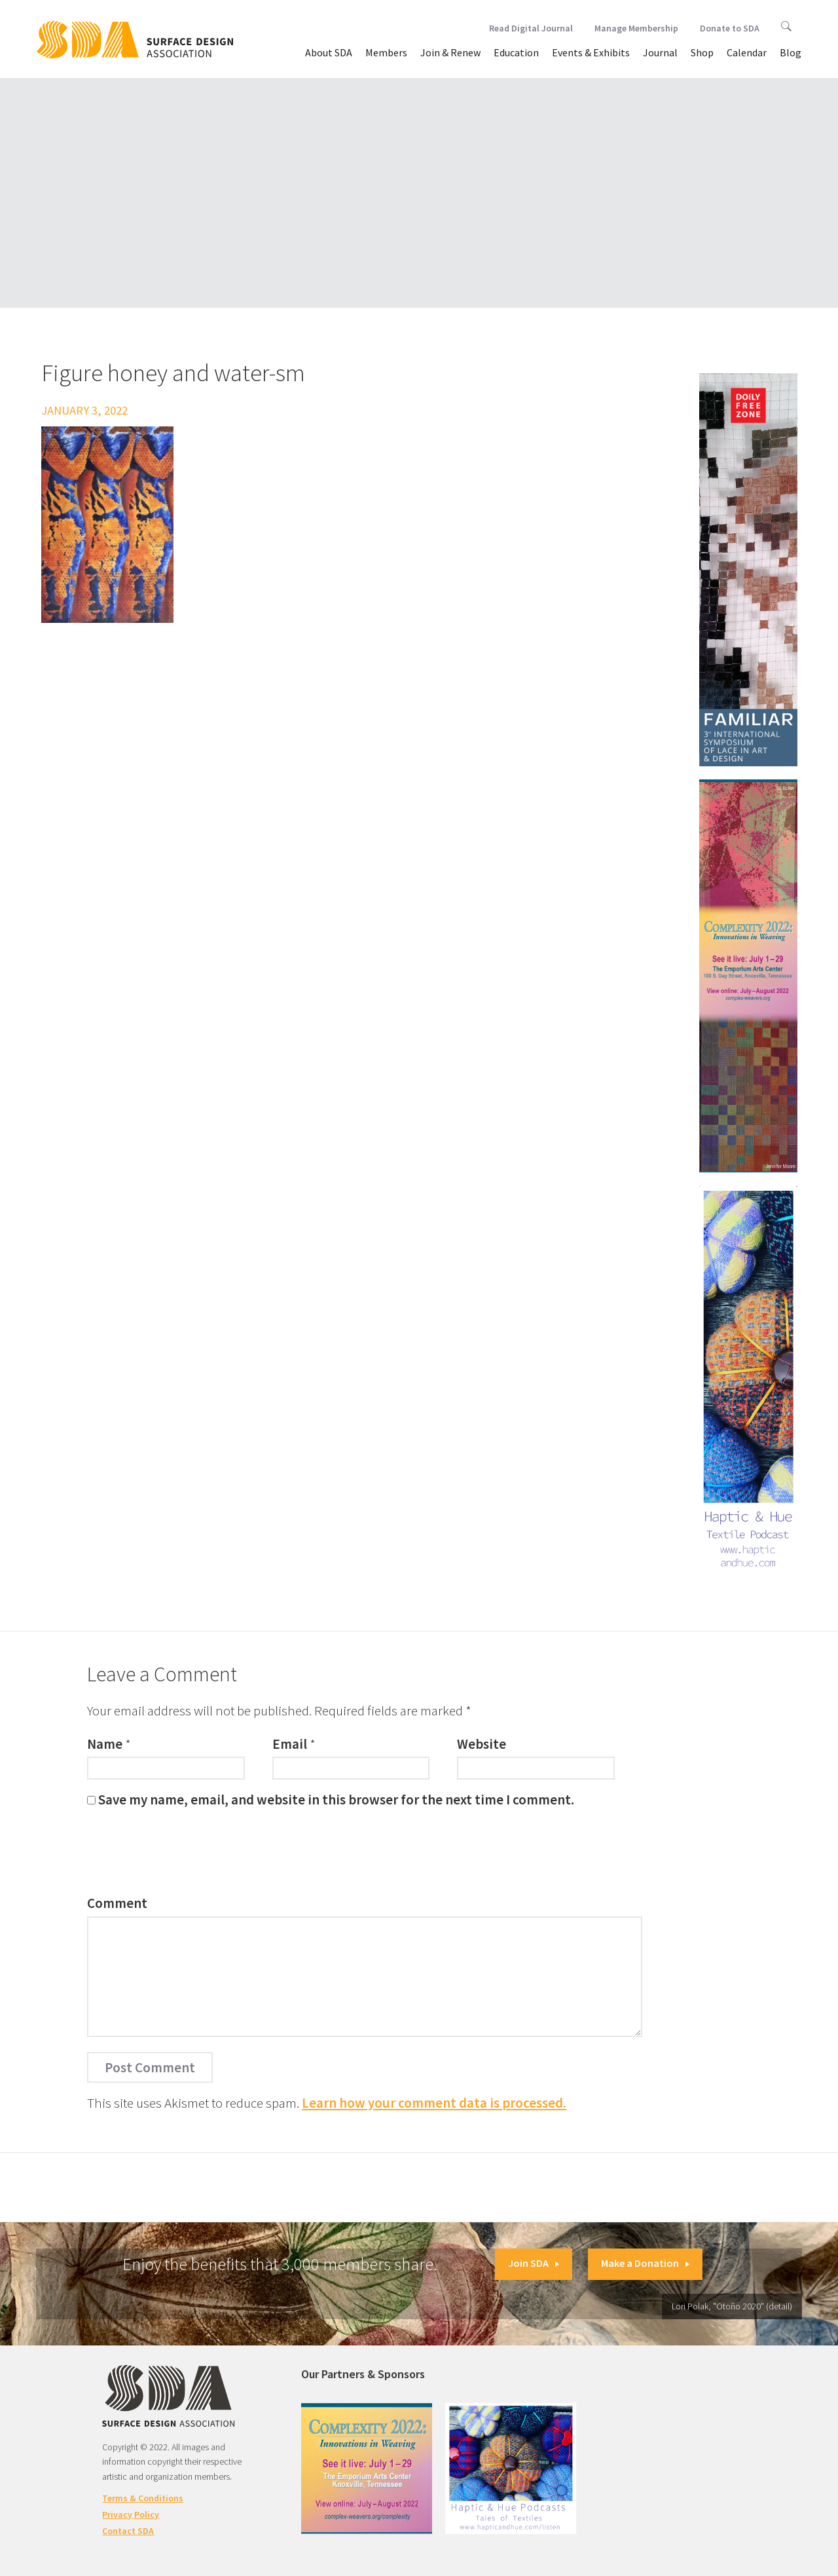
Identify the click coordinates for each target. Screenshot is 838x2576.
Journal (660, 52)
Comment (117, 1903)
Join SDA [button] (533, 2262)
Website (481, 1744)
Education (516, 52)
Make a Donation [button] (645, 2262)
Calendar (747, 52)
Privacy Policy (130, 2514)
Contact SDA (128, 2531)
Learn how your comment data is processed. (434, 2103)
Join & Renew (450, 52)
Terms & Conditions (142, 2498)
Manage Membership (636, 28)
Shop (702, 52)
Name (104, 1744)
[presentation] (186, 1854)
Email (289, 1744)
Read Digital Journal (531, 28)
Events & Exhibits (591, 52)
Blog (790, 52)
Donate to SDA (729, 28)
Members (386, 52)
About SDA (328, 52)
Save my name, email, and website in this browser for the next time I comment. (336, 1799)
